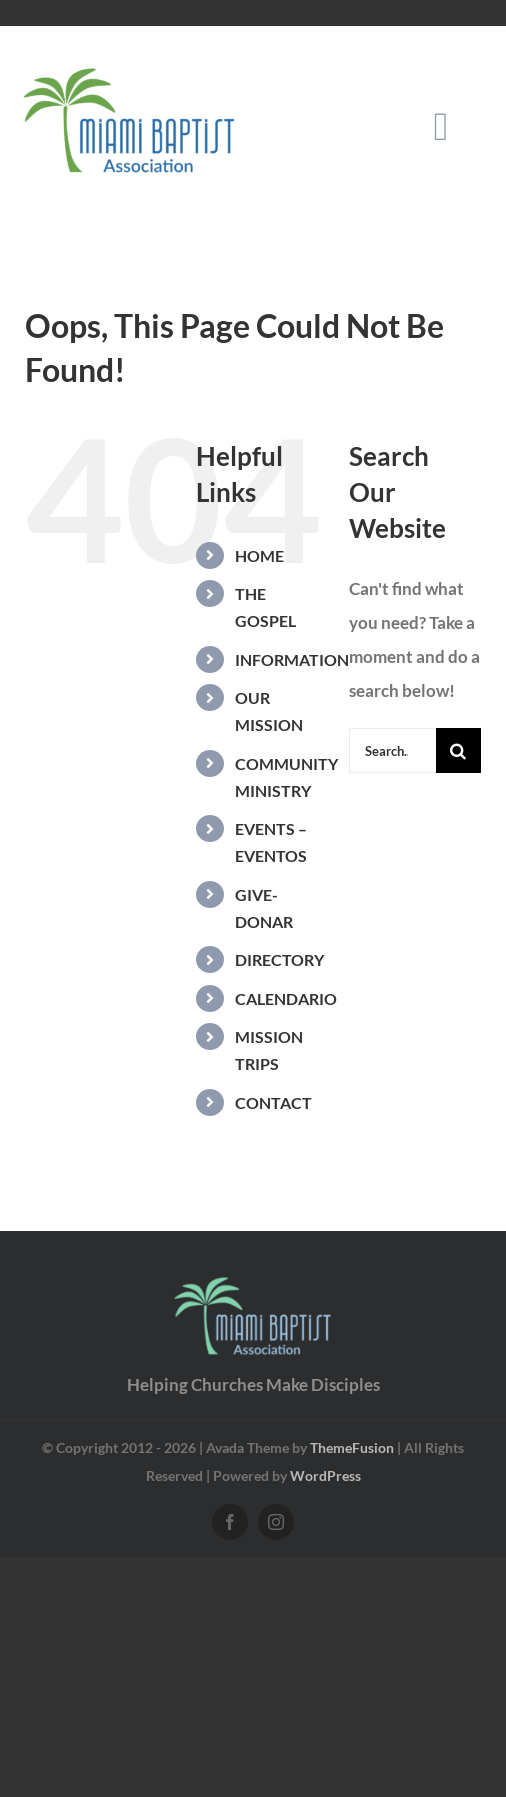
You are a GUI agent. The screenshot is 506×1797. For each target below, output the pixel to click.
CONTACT (273, 1102)
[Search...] (392, 750)
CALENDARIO (286, 998)
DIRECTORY (279, 959)
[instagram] (276, 1522)
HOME (259, 555)
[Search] (458, 750)
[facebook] (230, 1522)
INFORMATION (292, 659)
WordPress (325, 1475)
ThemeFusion (352, 1447)
